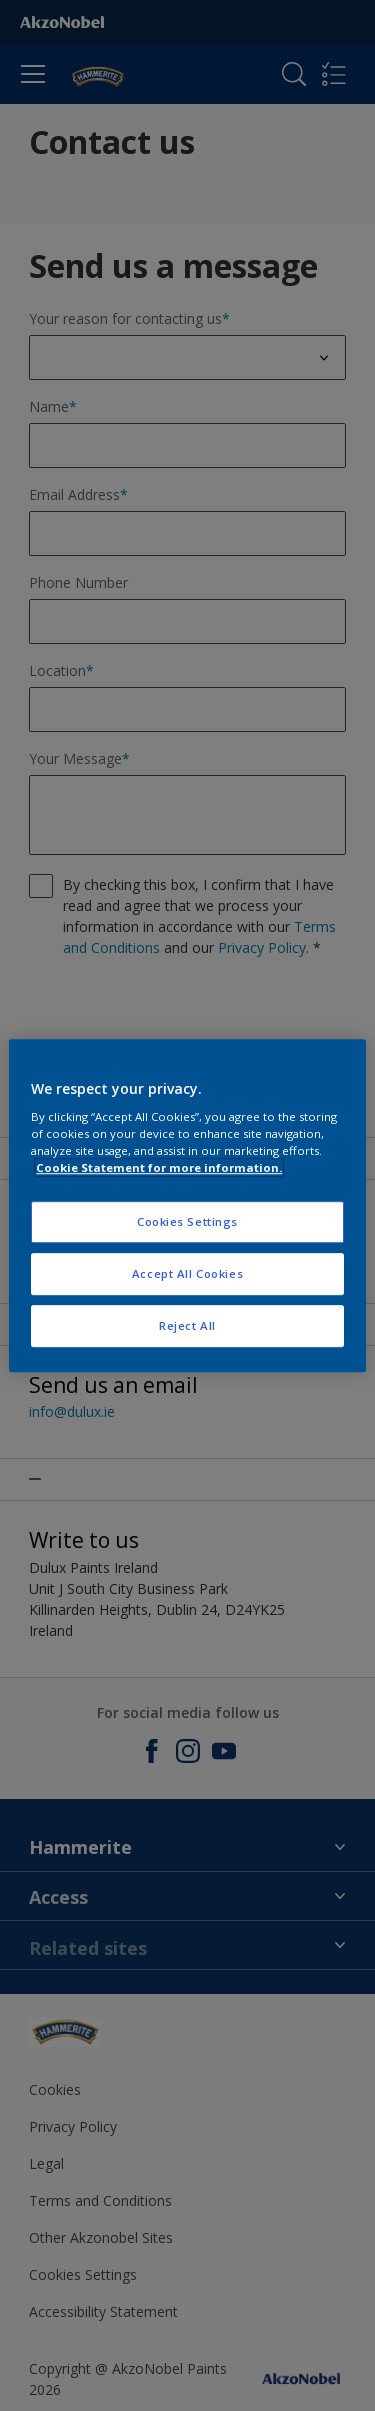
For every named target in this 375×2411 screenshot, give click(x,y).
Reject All (187, 1325)
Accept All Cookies (187, 1273)
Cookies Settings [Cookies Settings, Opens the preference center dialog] (187, 1222)
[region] (187, 1206)
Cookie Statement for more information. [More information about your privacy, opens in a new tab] (159, 1167)
